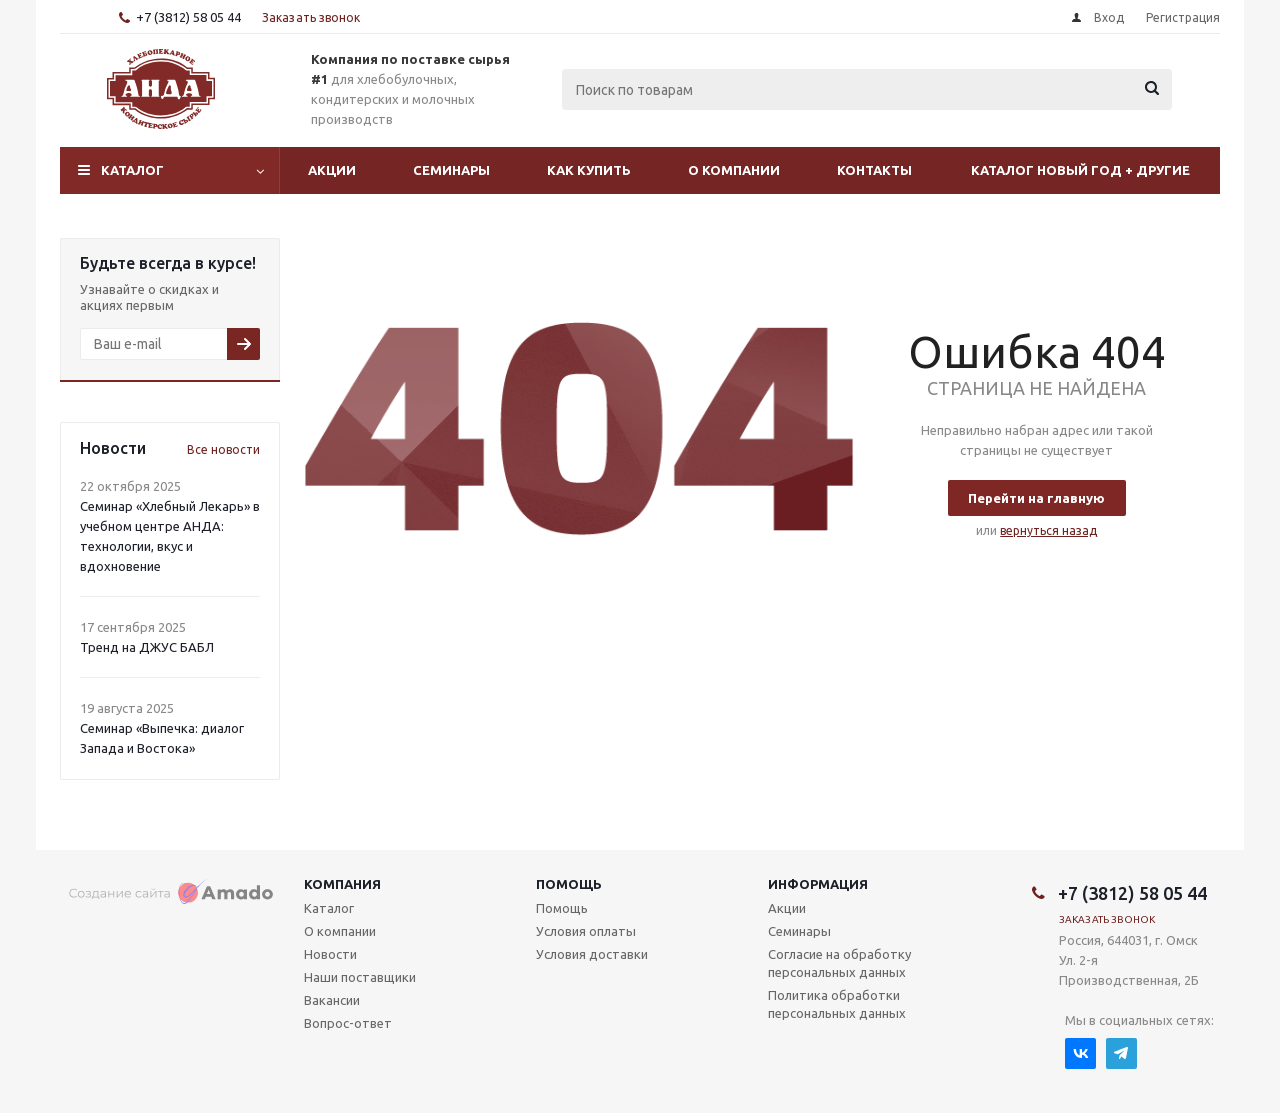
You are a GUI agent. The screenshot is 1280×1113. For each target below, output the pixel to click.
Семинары (451, 170)
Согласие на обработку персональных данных (839, 963)
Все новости (223, 449)
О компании (734, 170)
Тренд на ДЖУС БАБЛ (147, 647)
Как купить (589, 170)
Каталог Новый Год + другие (1080, 170)
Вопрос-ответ (348, 1023)
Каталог (132, 170)
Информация (818, 884)
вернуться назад (1048, 530)
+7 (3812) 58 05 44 (188, 17)
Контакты (874, 170)
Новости (330, 954)
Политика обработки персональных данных (837, 1004)
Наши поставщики (360, 977)
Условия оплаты (586, 931)
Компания (342, 884)
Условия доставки (592, 954)
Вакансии (332, 1000)
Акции (332, 170)
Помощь (569, 884)
